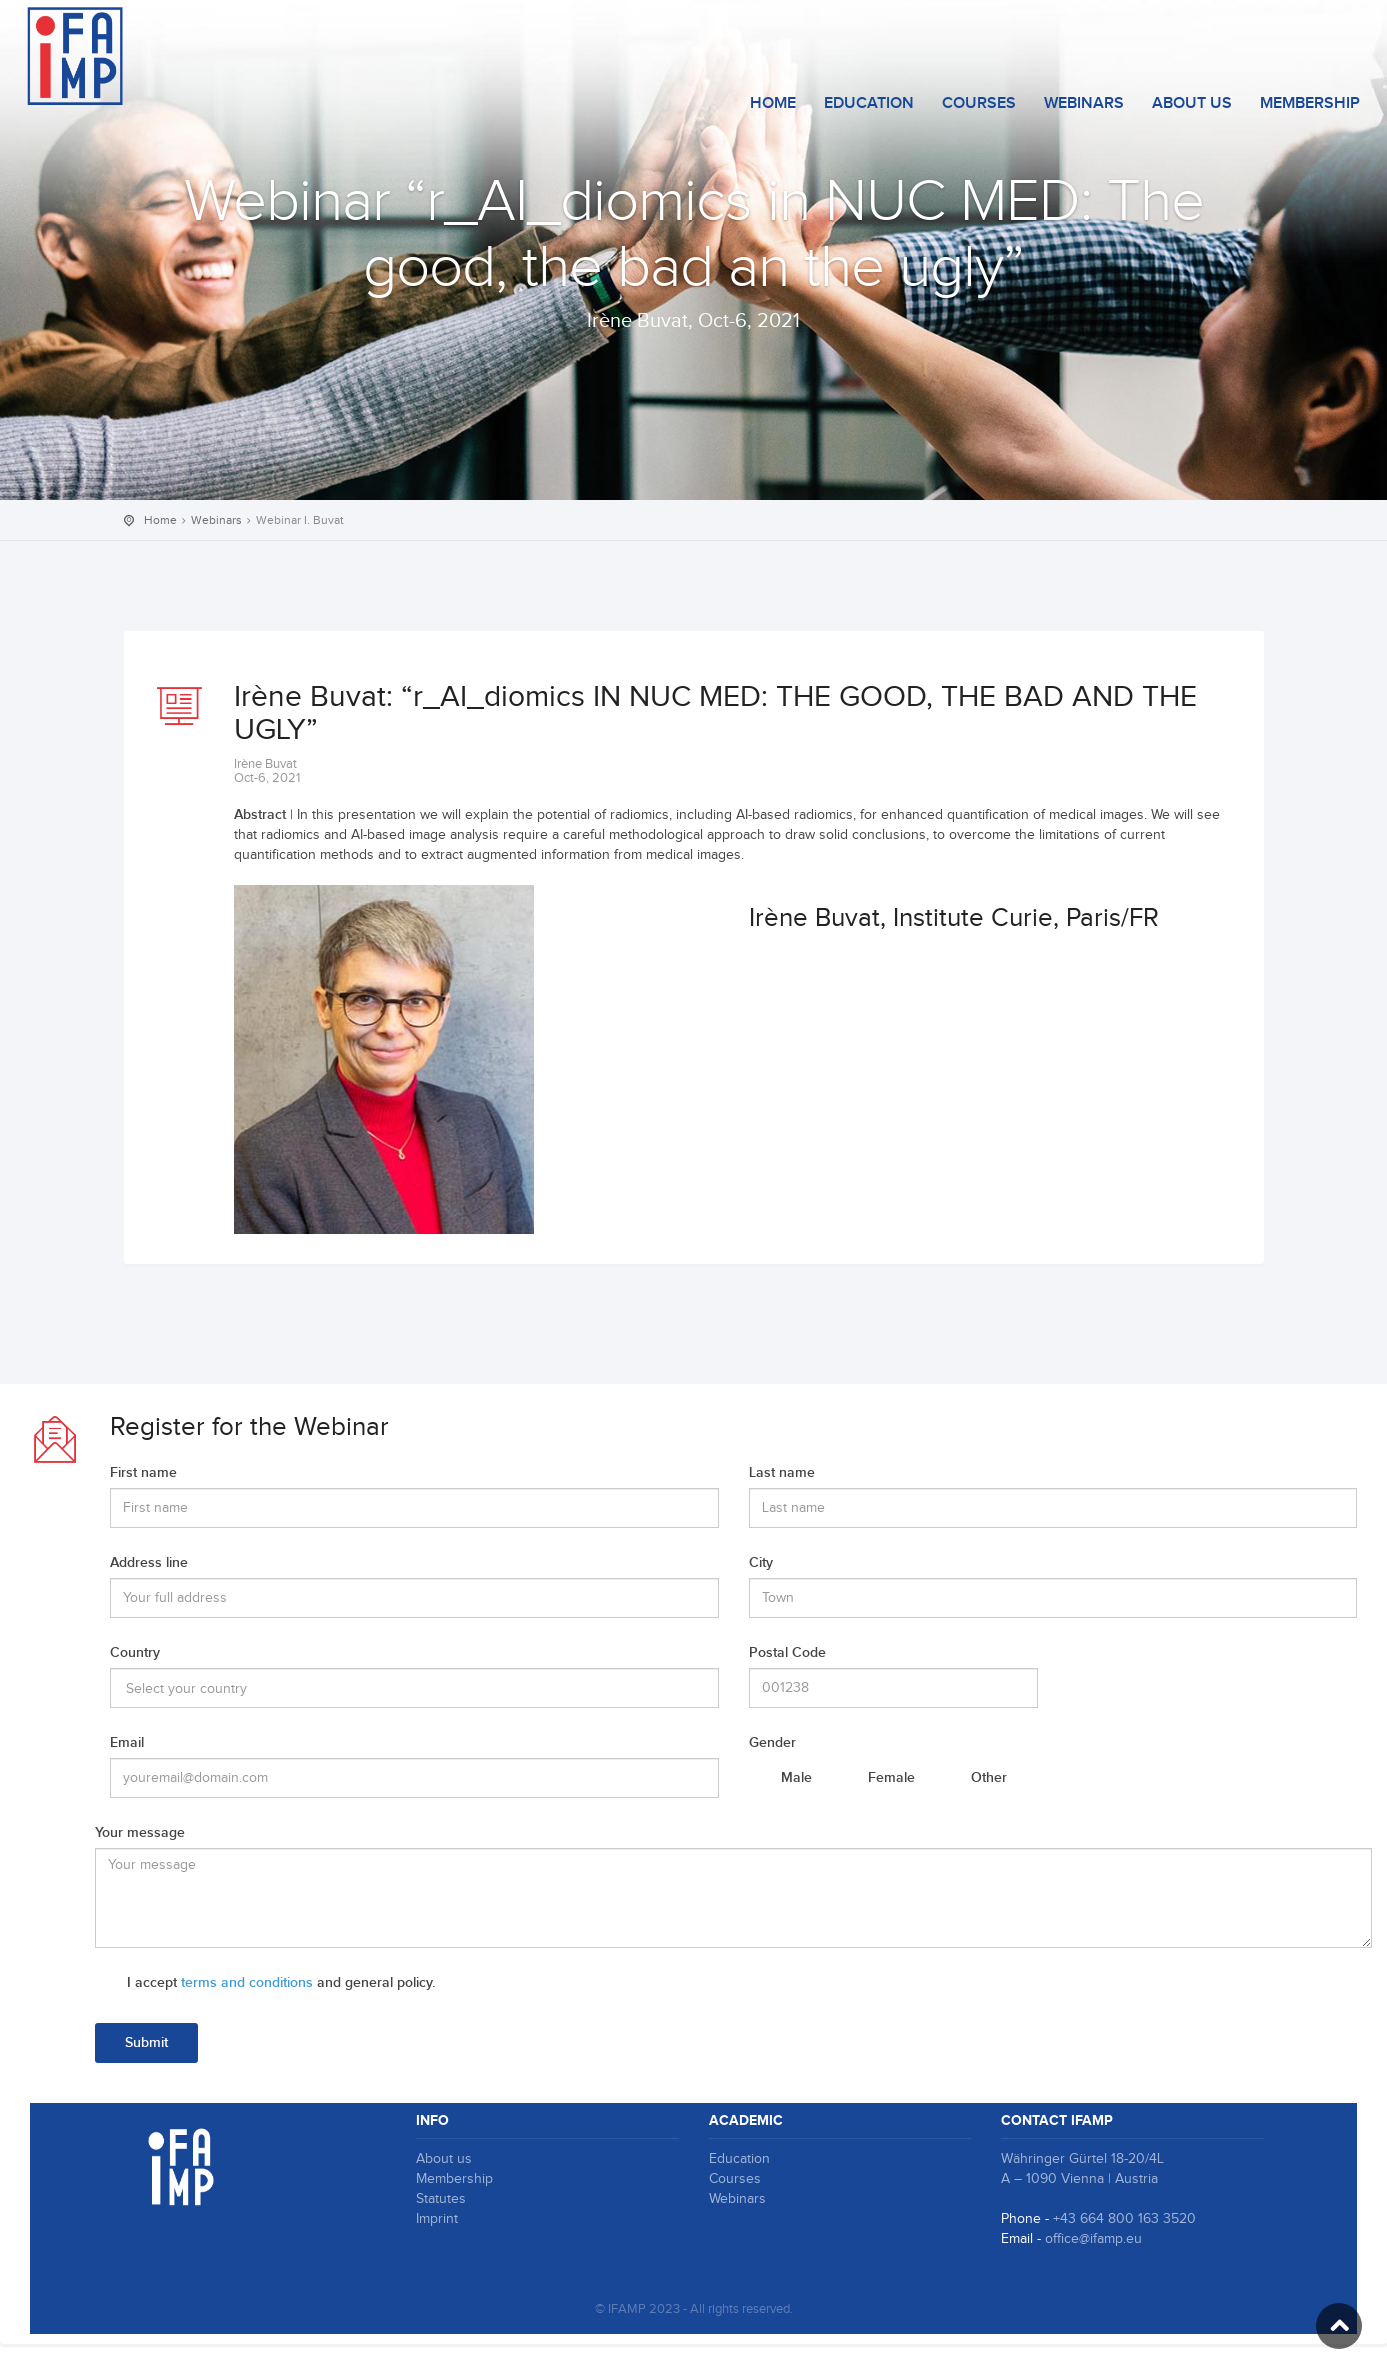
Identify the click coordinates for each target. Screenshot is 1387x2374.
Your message (140, 1832)
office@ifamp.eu (1093, 2239)
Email (127, 1742)
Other (989, 1777)
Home (773, 103)
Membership (1310, 103)
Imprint (437, 2219)
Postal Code (787, 1652)
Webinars (1084, 103)
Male (796, 1777)
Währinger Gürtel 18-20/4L (1082, 2159)
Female (891, 1777)
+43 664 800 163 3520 (1124, 2219)
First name (143, 1472)
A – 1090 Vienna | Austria (1079, 2179)
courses (979, 103)
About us (1192, 103)
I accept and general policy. (281, 1982)
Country (135, 1652)
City (761, 1562)
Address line (149, 1562)
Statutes (441, 2199)
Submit (146, 2042)
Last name (782, 1472)
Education (869, 103)
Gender (772, 1742)
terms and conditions (247, 1982)
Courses (735, 2179)
